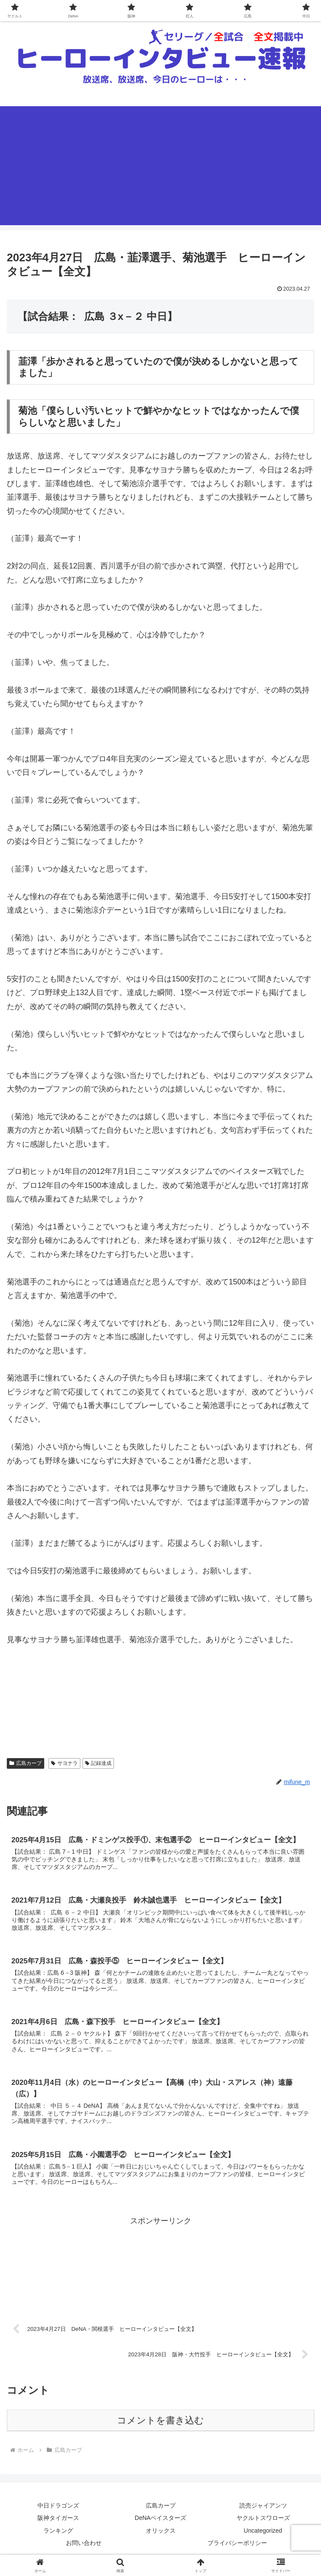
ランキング (58, 2536)
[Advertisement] (160, 165)
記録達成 (98, 1763)
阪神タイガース (58, 2523)
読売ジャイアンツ (263, 2511)
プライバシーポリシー (237, 2548)
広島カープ (25, 1763)
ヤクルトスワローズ (263, 2523)
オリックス (161, 2536)
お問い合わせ (84, 2548)
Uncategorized (263, 2536)
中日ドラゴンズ (58, 2511)
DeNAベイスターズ (160, 2523)
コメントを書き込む (160, 2426)
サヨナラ (64, 1763)
